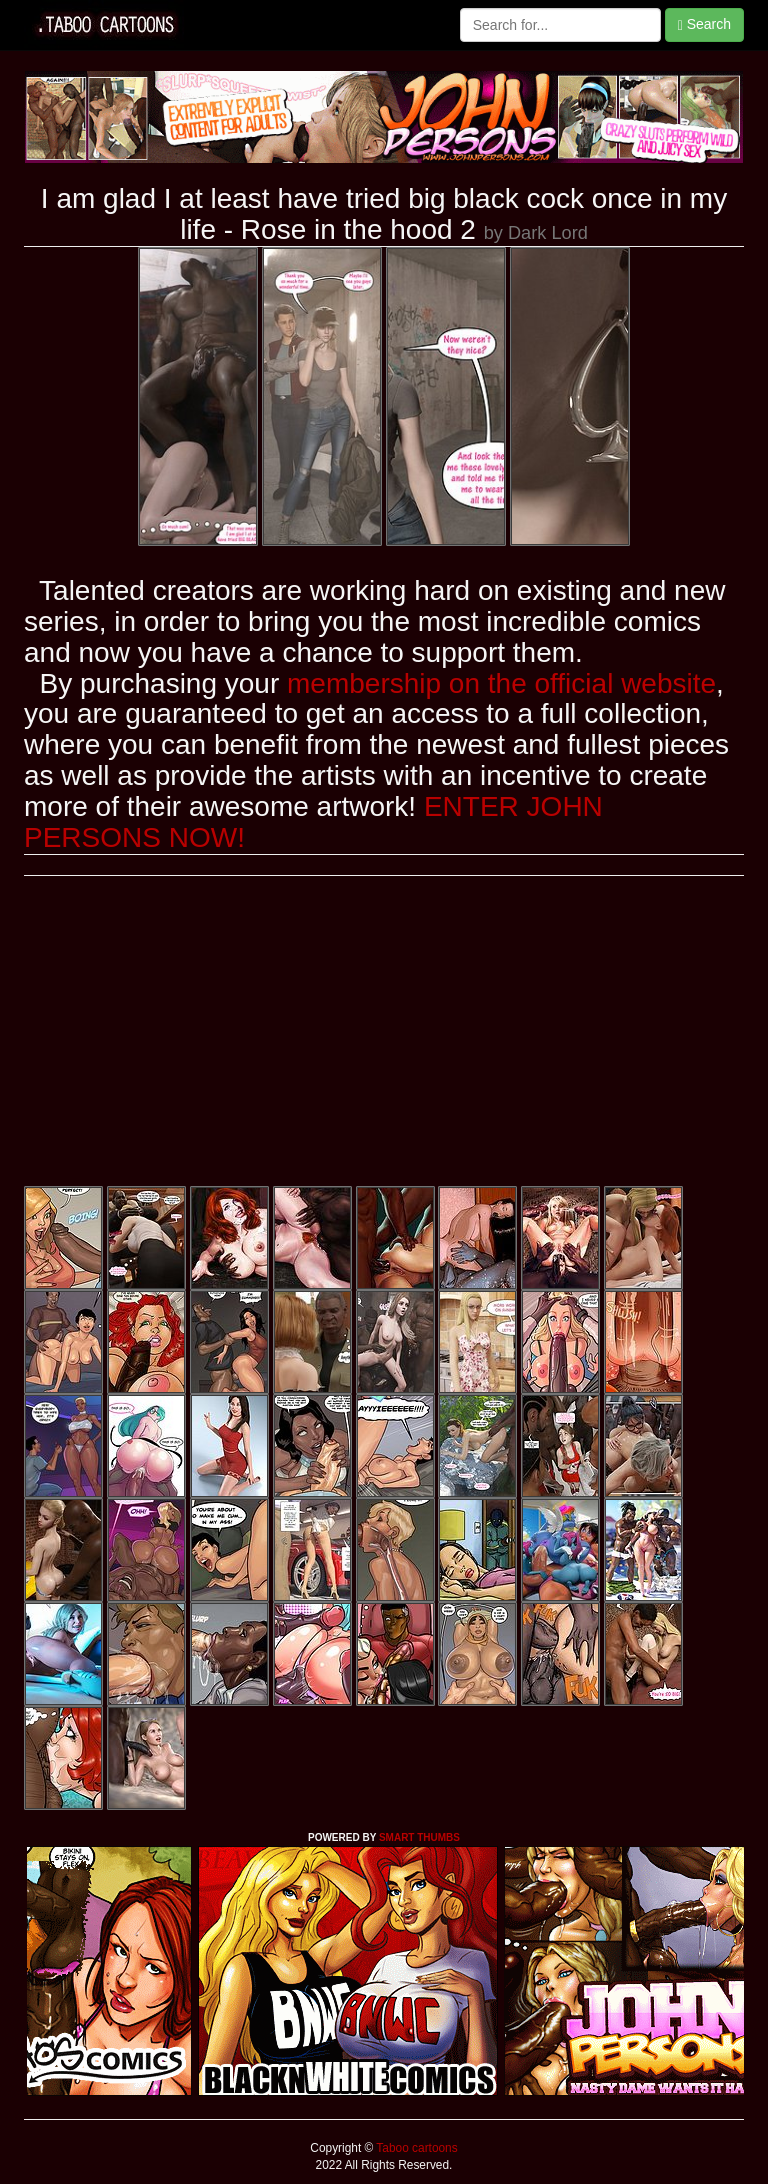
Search (704, 24)
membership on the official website (501, 683)
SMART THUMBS (419, 1837)
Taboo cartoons (415, 2148)
